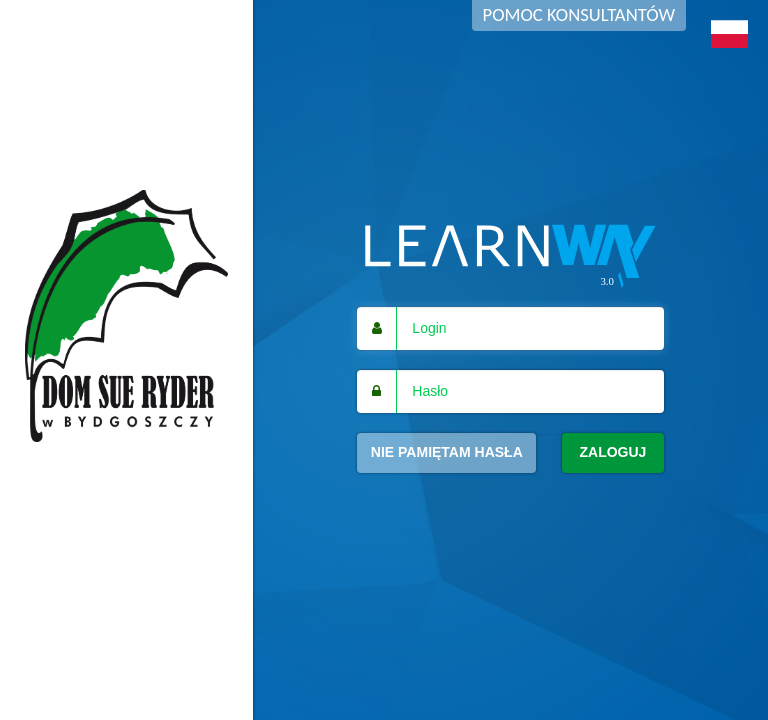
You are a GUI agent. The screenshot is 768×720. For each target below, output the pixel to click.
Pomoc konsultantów (579, 14)
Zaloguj (612, 452)
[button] (729, 34)
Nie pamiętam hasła (447, 452)
